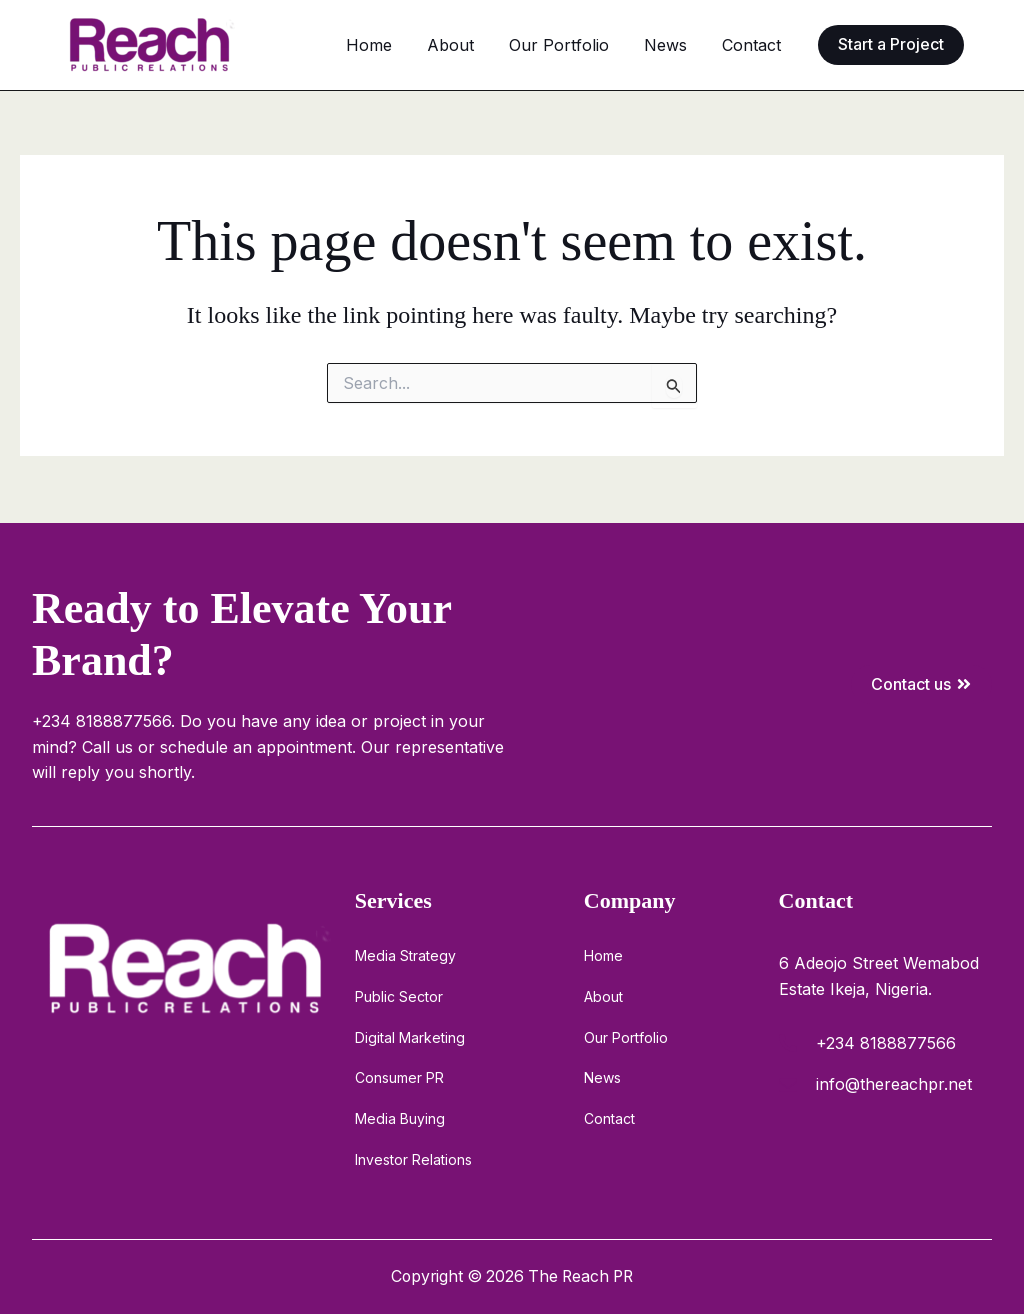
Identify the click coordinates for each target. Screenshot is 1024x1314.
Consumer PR (399, 1076)
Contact (758, 45)
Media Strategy (405, 953)
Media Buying (400, 1117)
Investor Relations (413, 1158)
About (502, 45)
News (687, 45)
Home (436, 45)
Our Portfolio (596, 45)
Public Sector (399, 994)
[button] (891, 44)
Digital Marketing (410, 1035)
